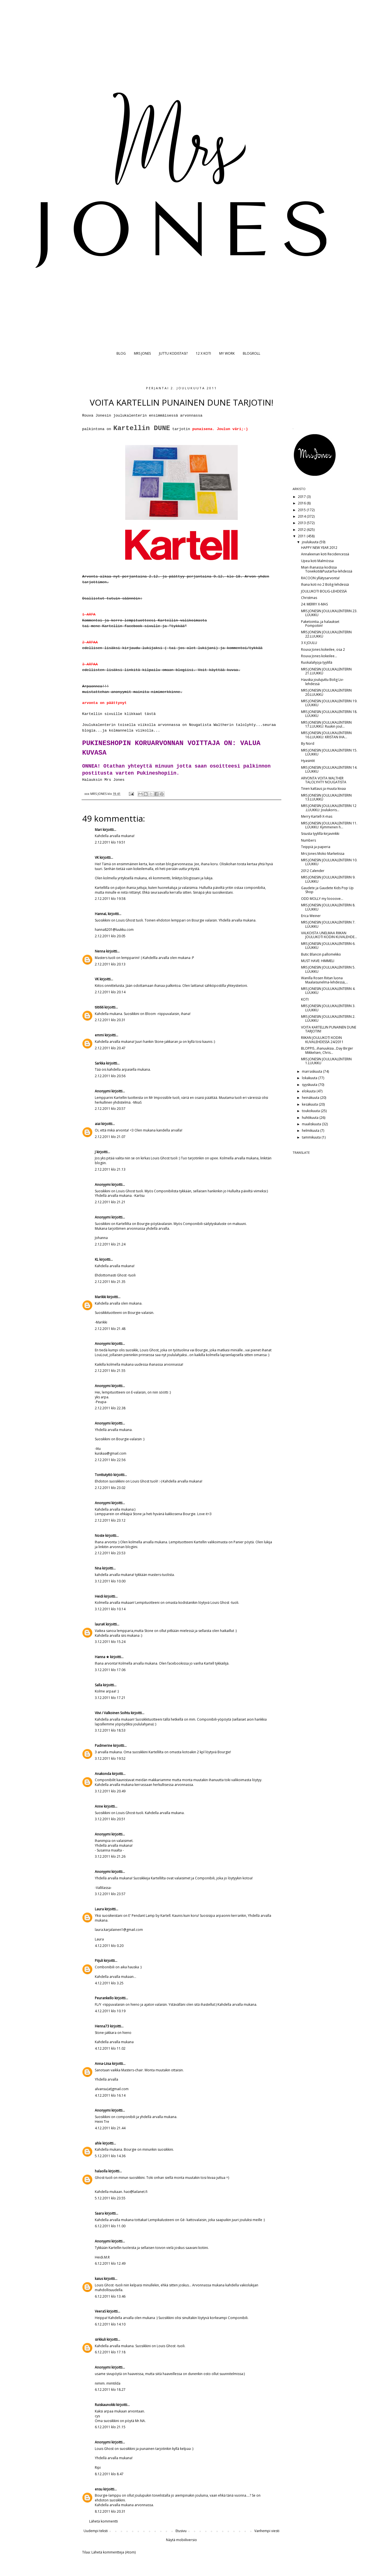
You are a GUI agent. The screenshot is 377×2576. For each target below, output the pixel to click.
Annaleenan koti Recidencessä (325, 554)
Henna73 (102, 2026)
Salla (98, 1685)
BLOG (121, 353)
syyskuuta (310, 1084)
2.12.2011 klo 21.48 (110, 1328)
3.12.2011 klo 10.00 (110, 1581)
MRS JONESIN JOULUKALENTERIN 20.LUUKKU (326, 692)
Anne (99, 1806)
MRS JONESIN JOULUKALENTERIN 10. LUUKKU (329, 862)
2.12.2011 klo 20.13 (110, 964)
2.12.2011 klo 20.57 (110, 1108)
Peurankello (104, 1998)
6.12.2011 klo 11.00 (110, 2226)
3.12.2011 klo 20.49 (110, 1791)
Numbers (308, 840)
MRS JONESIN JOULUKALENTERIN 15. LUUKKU (329, 752)
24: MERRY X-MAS (314, 604)
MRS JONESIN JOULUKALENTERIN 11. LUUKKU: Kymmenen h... (329, 825)
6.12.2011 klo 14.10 (110, 2324)
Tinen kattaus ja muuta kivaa (323, 788)
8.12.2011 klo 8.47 (109, 2474)
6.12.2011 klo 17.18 (110, 2352)
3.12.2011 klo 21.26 (110, 1856)
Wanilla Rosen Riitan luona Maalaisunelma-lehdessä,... (324, 980)
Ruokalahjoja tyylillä (316, 662)
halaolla (101, 2171)
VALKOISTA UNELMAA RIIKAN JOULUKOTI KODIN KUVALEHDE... (329, 935)
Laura (99, 1909)
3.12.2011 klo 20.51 (110, 1819)
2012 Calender (312, 870)
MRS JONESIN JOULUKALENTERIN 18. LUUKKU (329, 713)
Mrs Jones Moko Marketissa (322, 853)
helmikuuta (311, 1130)
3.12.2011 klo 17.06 (110, 1669)
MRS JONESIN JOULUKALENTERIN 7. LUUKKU (328, 924)
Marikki (100, 1296)
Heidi (99, 1596)
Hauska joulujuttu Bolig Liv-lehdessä (322, 681)
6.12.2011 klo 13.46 (110, 2296)
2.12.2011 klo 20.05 (110, 936)
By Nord (307, 743)
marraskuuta (312, 1071)
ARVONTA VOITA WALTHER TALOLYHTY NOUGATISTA (323, 780)
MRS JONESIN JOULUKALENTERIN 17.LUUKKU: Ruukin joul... (326, 724)
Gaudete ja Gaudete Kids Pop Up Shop (327, 890)
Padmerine (103, 1745)
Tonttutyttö (104, 1474)
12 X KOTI (203, 353)
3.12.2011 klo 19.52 (110, 1758)
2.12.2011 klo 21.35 (110, 1281)
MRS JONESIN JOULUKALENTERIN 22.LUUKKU (326, 634)
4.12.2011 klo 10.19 (110, 2011)
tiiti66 (99, 1007)
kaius (99, 2278)
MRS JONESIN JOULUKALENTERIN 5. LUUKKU (328, 969)
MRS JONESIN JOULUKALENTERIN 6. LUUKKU (328, 945)
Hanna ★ (102, 1656)
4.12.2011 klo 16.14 (110, 2095)
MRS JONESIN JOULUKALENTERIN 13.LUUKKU (326, 797)
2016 (302, 503)
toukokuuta (311, 1110)
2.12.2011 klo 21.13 (110, 1169)
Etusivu (181, 2530)
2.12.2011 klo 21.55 (110, 1370)
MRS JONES (142, 353)
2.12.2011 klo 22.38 (110, 1408)
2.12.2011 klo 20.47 (110, 1048)
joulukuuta (310, 542)
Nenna (100, 951)
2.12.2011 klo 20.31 (110, 1020)
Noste (99, 1535)
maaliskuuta (312, 1124)
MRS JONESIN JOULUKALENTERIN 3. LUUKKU (328, 1007)
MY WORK (227, 353)
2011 (302, 536)
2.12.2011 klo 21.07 (110, 1136)
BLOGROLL (251, 353)
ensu (98, 2489)
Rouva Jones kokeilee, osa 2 (323, 649)
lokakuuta (310, 1077)
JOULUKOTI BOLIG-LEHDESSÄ (324, 591)
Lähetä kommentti (103, 2521)
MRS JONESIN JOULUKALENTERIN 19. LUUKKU (329, 703)
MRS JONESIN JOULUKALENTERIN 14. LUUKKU (329, 769)
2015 (302, 509)
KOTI (305, 999)
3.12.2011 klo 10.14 (110, 1609)
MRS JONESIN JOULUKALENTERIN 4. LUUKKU (328, 990)
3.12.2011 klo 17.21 (110, 1697)
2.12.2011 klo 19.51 (110, 842)
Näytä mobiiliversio (181, 2539)
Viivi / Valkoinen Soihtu (112, 1712)
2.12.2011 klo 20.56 (110, 1076)
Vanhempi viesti (266, 2530)
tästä (150, 714)
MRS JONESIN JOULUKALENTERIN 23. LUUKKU (329, 613)
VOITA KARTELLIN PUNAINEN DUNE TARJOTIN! (328, 1029)
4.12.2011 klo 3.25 (109, 1983)
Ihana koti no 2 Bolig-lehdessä (325, 584)
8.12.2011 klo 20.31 (110, 2511)
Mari (98, 829)
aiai (97, 1123)
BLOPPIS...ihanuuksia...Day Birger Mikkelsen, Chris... (327, 1050)
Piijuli (99, 1960)
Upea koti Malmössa (317, 560)
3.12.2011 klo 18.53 (110, 1730)
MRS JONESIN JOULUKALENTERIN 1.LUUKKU (326, 1061)
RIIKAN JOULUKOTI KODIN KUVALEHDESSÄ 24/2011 (322, 1039)
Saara (99, 2213)
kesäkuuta (310, 1104)
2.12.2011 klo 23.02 (110, 1487)
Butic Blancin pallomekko (321, 954)
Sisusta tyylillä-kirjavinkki (320, 833)
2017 (302, 496)
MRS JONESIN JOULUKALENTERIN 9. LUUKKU (328, 879)
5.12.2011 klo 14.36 (110, 2156)
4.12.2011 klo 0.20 (109, 1945)
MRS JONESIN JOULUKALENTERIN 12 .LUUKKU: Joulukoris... (328, 807)
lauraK (100, 1624)
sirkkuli (100, 2339)
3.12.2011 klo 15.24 (110, 1641)
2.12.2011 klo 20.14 (110, 992)
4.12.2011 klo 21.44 (110, 2128)
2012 (302, 529)
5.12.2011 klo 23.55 (110, 2198)
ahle (98, 2143)
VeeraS (100, 2311)
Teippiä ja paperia (315, 846)
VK (97, 857)
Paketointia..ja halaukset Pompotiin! (320, 623)
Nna (98, 1568)
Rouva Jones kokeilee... (319, 656)
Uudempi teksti (96, 2530)
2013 (302, 522)
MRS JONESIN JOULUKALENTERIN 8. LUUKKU (328, 907)
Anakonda (103, 1773)
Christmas (309, 597)
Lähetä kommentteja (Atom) (113, 2552)
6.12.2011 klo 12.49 (110, 2263)
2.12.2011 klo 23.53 (110, 1553)
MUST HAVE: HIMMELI (317, 960)
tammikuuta (312, 1137)
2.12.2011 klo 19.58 (110, 898)
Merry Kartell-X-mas (316, 816)
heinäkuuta (311, 1097)
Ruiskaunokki (105, 2404)
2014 (302, 516)
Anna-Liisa (103, 2063)
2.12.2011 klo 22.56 (110, 1459)
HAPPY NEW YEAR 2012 (319, 547)
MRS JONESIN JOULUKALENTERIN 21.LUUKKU (326, 671)
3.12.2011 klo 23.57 (110, 1893)
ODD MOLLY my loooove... (322, 898)
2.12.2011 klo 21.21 (110, 1202)
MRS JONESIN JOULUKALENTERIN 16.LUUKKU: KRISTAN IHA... (326, 734)
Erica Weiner (311, 915)
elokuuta (309, 1091)
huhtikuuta (310, 1117)
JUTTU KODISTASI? (173, 353)
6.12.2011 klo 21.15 (110, 2427)
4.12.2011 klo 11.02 (110, 2048)
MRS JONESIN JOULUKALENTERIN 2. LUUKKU (328, 1018)
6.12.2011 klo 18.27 (110, 2389)
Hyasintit (308, 760)
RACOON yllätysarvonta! (320, 578)
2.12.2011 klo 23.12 (110, 1520)
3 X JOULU (309, 642)
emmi (99, 1035)
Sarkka (100, 1063)
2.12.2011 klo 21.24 (110, 1244)
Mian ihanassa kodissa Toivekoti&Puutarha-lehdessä (326, 569)
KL (96, 1259)
